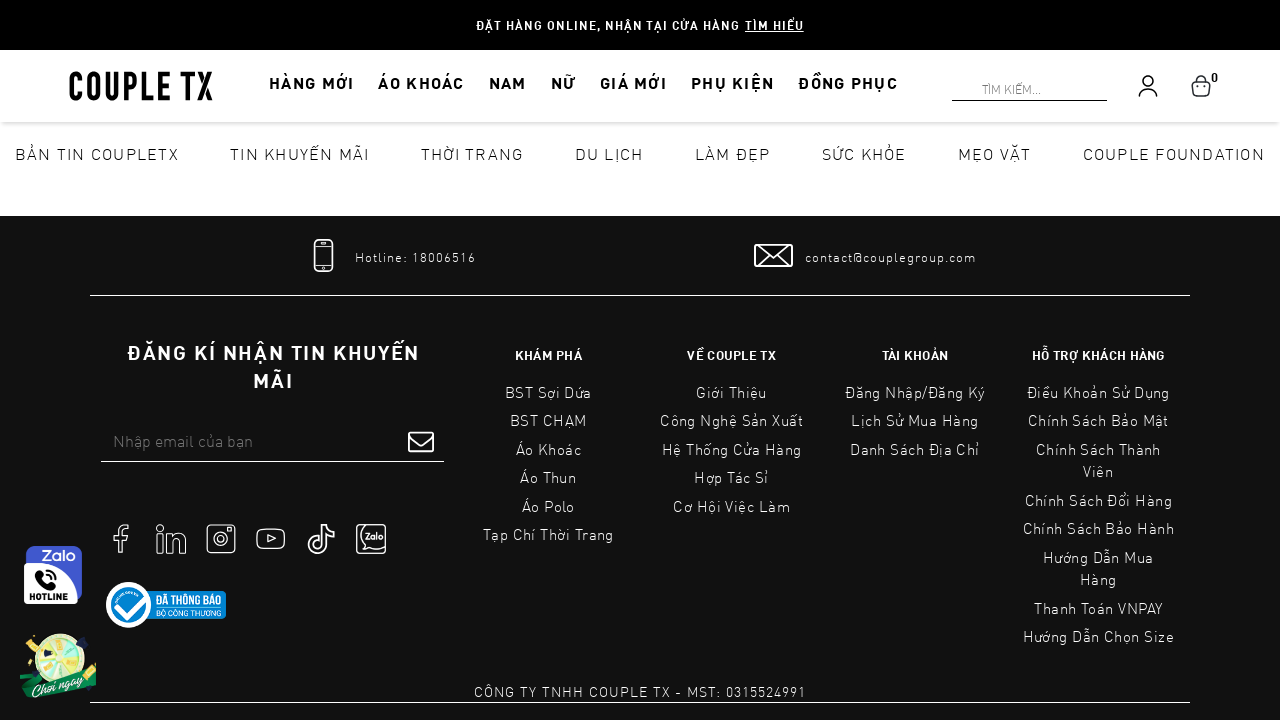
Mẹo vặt (995, 153)
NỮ (564, 82)
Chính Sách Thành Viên (1098, 460)
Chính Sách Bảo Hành (1099, 528)
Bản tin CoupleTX (97, 153)
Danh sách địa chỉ (915, 449)
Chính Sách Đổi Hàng (1099, 500)
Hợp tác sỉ (731, 477)
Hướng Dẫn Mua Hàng (1098, 568)
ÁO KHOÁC (421, 82)
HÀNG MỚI (311, 82)
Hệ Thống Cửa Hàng (732, 449)
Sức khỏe (864, 153)
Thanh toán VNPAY (1098, 608)
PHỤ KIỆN (732, 82)
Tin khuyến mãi (300, 153)
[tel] (390, 255)
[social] (121, 537)
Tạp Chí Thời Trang (548, 534)
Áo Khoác (549, 449)
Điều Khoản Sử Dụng (1098, 392)
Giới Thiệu (731, 392)
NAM (508, 82)
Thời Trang (472, 153)
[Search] (12, 12)
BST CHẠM (548, 420)
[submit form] (421, 441)
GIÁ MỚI (633, 82)
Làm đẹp (733, 153)
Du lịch (609, 153)
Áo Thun (548, 477)
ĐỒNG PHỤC (848, 82)
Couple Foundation (1174, 153)
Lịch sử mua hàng (914, 420)
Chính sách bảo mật (1098, 420)
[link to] (166, 605)
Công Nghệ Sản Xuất (731, 420)
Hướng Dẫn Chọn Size (1099, 636)
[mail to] (865, 255)
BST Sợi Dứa (548, 392)
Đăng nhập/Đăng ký (915, 392)
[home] (141, 84)
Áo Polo (548, 506)
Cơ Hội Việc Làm (731, 506)
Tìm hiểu (774, 25)
